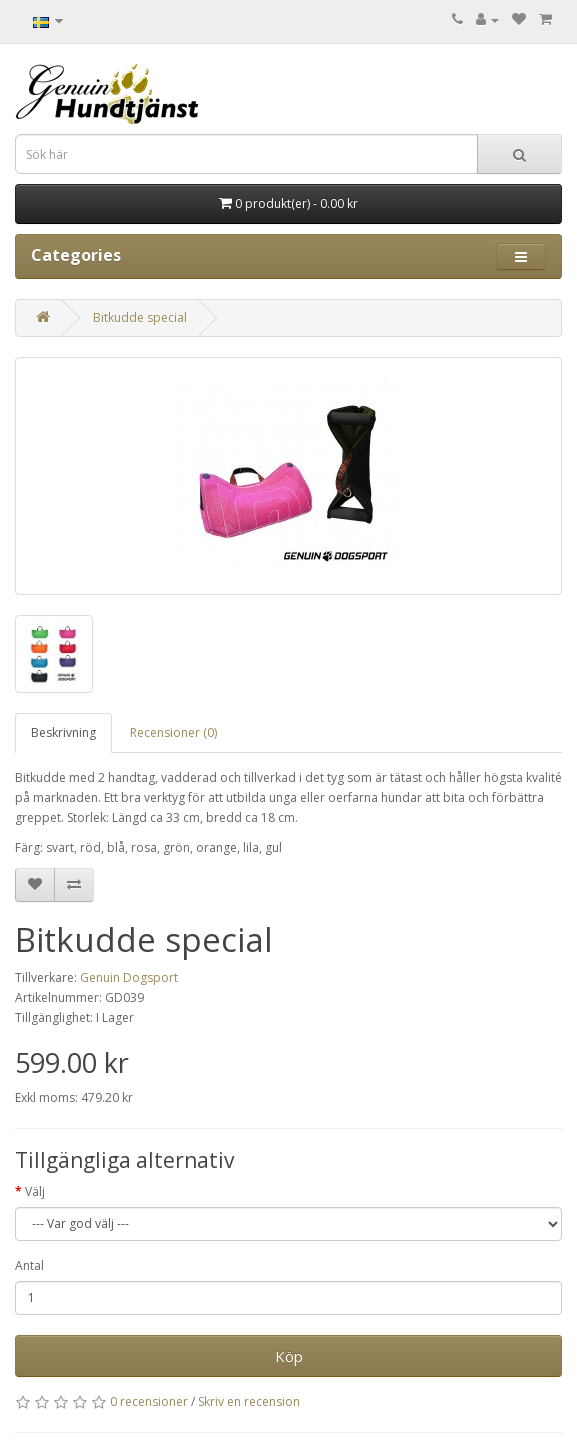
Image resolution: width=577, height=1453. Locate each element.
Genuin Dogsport (129, 977)
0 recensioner (149, 1401)
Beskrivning (63, 732)
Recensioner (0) (173, 732)
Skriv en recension (249, 1401)
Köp (289, 1356)
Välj (35, 1191)
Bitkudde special (140, 317)
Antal (29, 1265)
